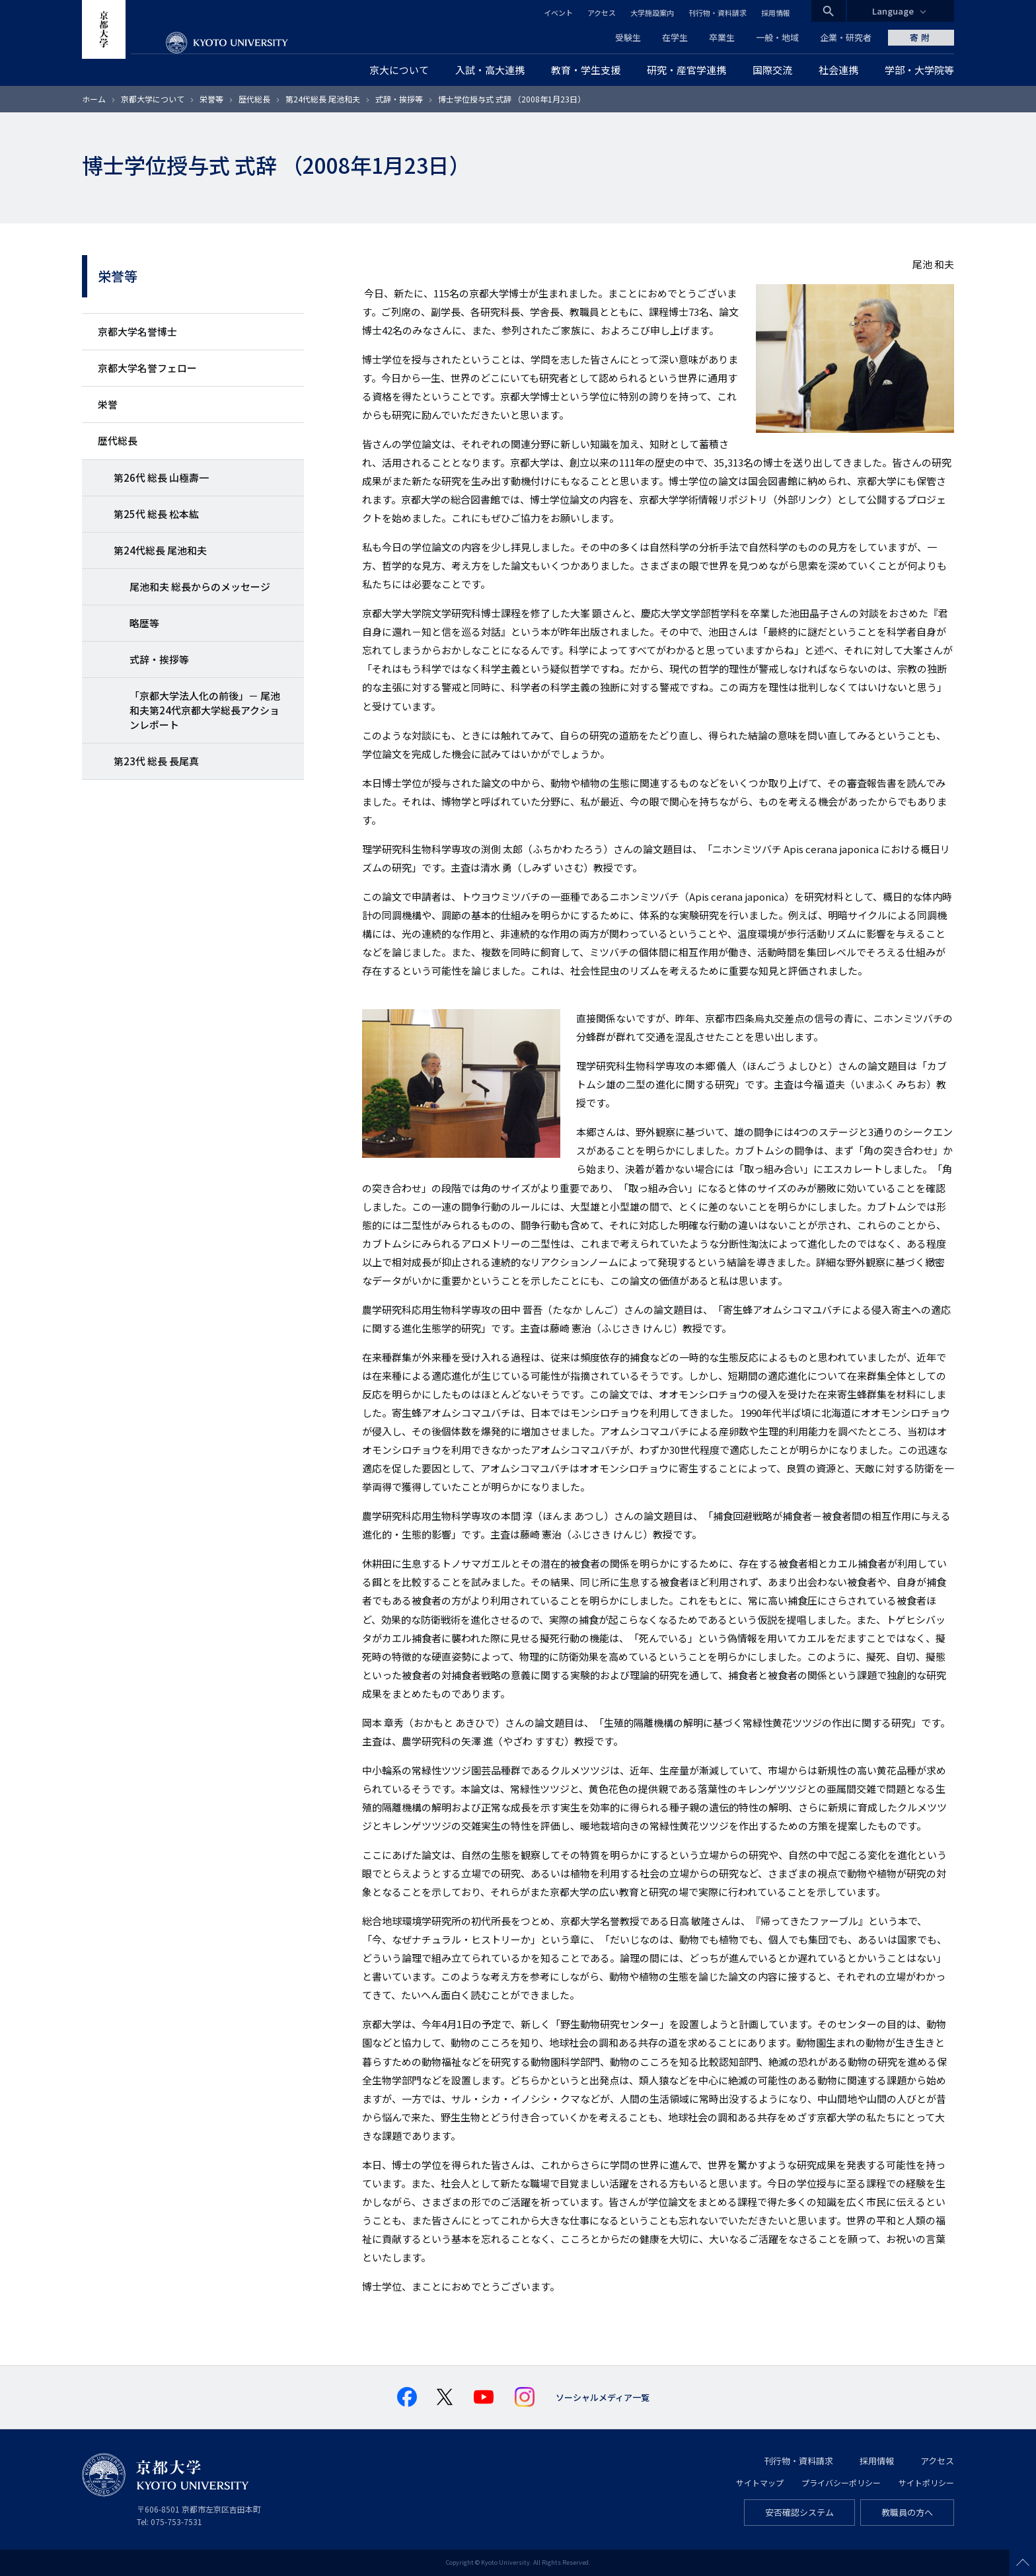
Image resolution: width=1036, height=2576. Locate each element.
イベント (558, 12)
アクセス (601, 12)
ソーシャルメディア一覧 (602, 2397)
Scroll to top (1023, 2563)
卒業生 (722, 37)
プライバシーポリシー (841, 2482)
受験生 (628, 37)
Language (893, 11)
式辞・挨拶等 (399, 98)
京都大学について (152, 98)
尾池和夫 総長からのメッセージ (200, 586)
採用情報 (775, 12)
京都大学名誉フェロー (147, 368)
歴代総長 (254, 98)
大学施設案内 (652, 12)
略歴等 (144, 623)
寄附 (921, 37)
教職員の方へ (907, 2512)
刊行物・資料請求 (717, 12)
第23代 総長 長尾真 (156, 761)
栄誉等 (211, 98)
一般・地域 (777, 37)
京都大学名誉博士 (137, 331)
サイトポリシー (926, 2482)
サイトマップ (760, 2482)
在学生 (675, 37)
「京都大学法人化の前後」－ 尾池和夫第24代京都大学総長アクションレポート (205, 710)
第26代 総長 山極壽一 (161, 477)
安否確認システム (799, 2512)
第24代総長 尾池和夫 (322, 98)
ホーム (94, 98)
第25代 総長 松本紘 (156, 514)
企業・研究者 (845, 37)
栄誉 (108, 404)
